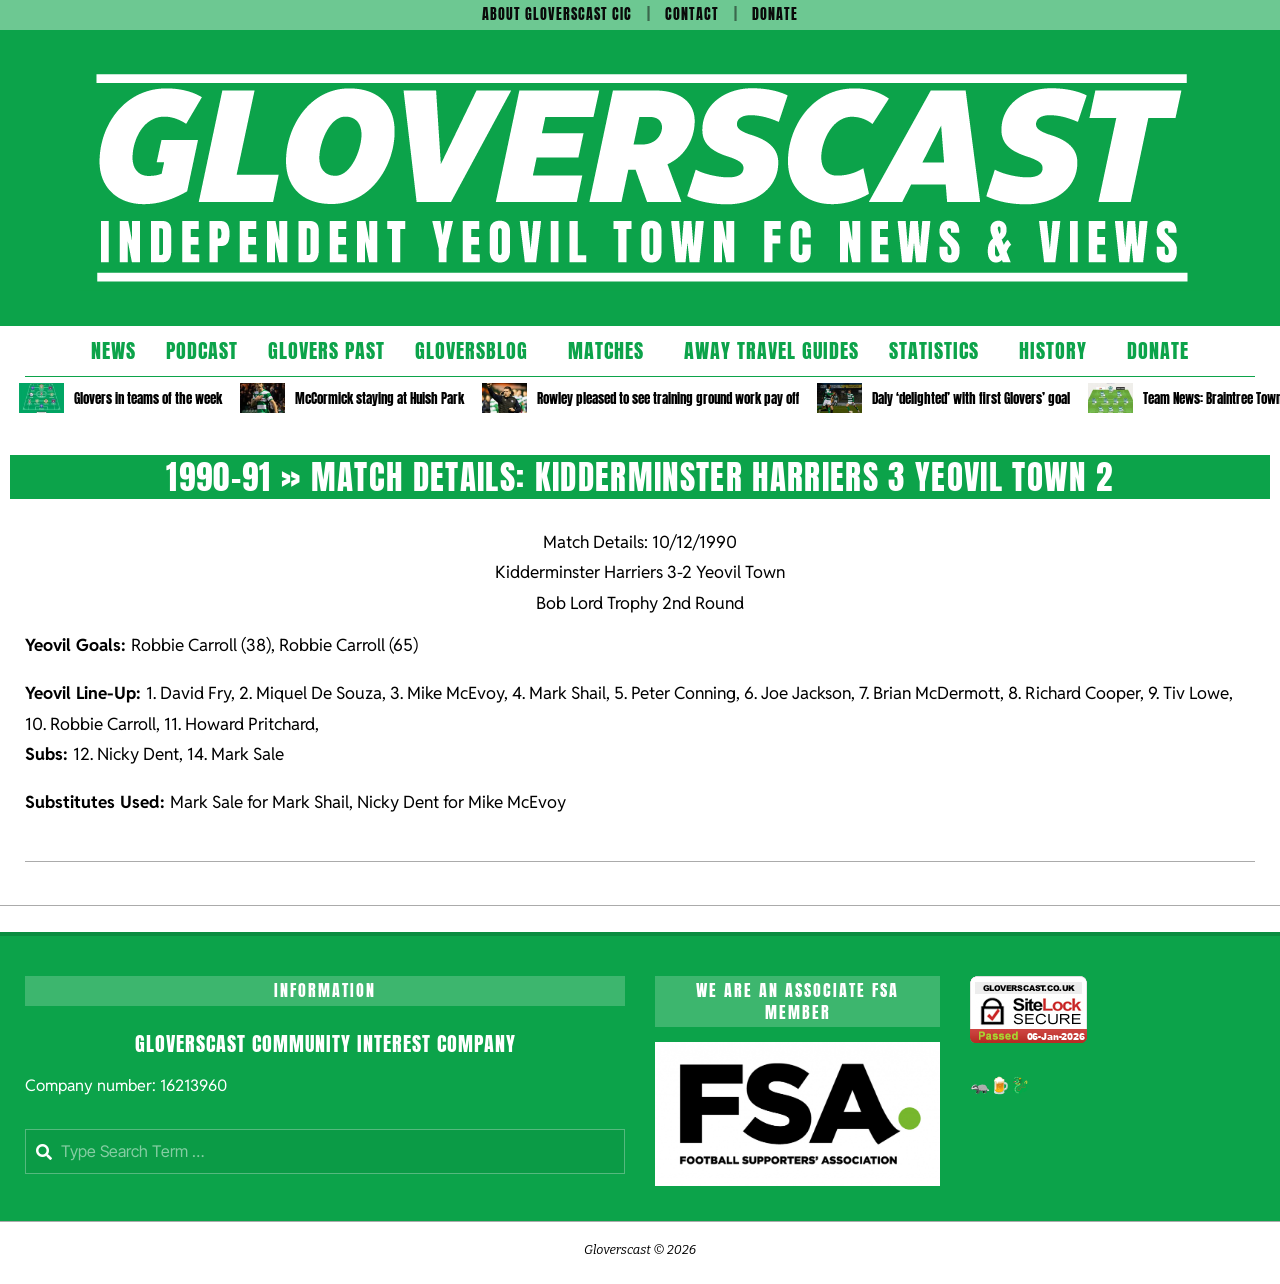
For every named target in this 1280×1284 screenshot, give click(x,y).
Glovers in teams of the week (148, 398)
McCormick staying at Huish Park (379, 398)
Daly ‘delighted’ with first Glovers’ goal (971, 398)
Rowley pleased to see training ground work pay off (668, 398)
